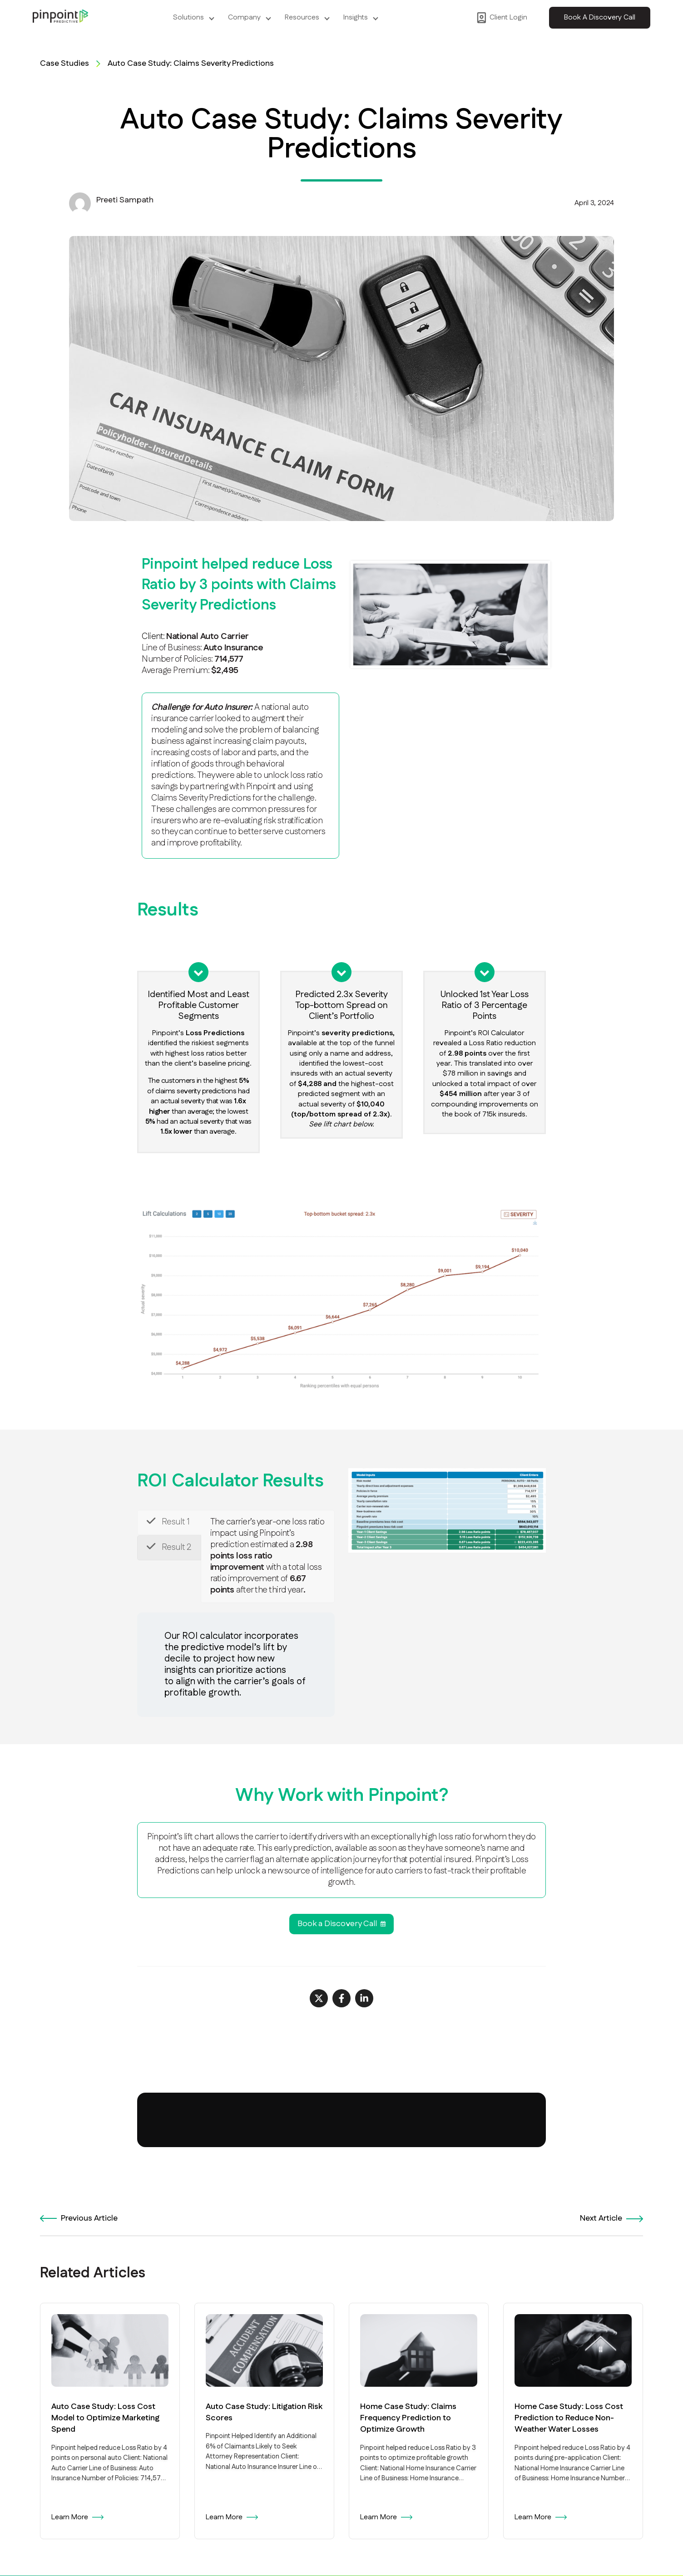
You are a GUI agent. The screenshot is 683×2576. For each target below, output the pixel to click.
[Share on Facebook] (341, 1998)
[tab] (169, 1522)
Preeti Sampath (124, 200)
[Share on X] (319, 1998)
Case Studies (64, 63)
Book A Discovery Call (599, 17)
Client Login (502, 17)
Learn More (77, 2517)
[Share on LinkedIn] (364, 1998)
